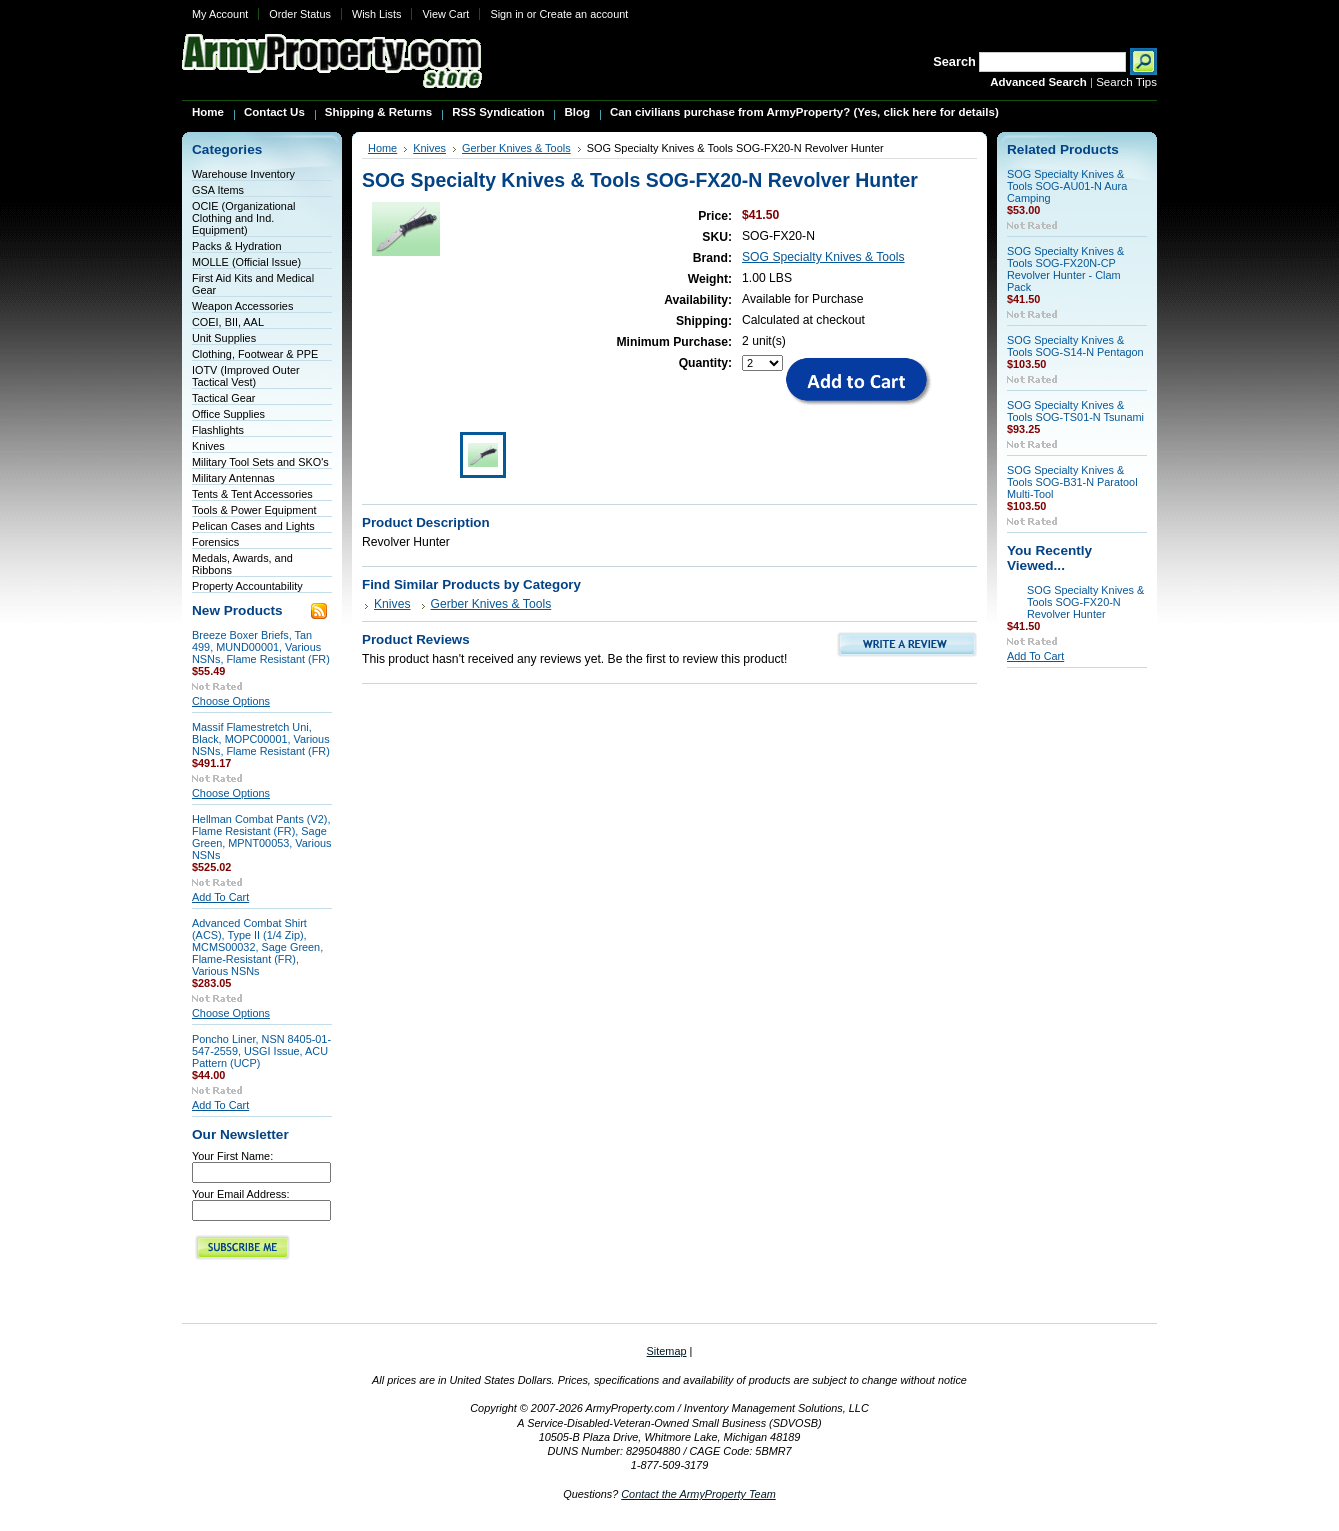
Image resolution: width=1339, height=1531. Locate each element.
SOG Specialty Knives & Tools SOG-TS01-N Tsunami (1075, 411)
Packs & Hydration (236, 246)
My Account (220, 14)
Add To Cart (220, 897)
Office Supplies (228, 414)
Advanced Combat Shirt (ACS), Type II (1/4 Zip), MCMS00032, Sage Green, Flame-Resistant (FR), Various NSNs (257, 947)
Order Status (300, 14)
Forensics (215, 542)
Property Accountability (247, 586)
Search (954, 61)
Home (382, 148)
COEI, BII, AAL (228, 322)
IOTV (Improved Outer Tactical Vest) (246, 376)
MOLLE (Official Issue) (246, 262)
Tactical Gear (223, 398)
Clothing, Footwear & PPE (255, 354)
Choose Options (231, 701)
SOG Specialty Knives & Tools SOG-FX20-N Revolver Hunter (1085, 602)
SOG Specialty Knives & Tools (823, 257)
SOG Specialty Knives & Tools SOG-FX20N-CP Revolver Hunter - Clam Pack (1065, 269)
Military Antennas (233, 478)
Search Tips (1126, 82)
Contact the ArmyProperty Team (698, 1494)
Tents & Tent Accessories (252, 494)
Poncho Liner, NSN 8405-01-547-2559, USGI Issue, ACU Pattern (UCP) (261, 1051)
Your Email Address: (241, 1194)
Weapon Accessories (242, 306)
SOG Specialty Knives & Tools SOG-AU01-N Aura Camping (1067, 186)
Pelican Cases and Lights (253, 526)
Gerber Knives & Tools (516, 148)
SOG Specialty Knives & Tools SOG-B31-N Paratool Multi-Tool (1072, 482)
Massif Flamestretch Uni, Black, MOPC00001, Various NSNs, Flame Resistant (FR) (261, 739)
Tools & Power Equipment (254, 510)
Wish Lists (377, 14)
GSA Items (218, 190)
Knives (208, 446)
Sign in (506, 14)
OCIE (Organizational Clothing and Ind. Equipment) (243, 218)
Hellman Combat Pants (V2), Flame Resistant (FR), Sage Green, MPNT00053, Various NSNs (261, 837)
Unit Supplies (224, 338)
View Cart (445, 14)
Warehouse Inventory (243, 174)
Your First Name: (232, 1156)
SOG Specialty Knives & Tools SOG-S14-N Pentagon (1075, 346)
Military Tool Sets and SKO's (260, 462)
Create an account (583, 14)
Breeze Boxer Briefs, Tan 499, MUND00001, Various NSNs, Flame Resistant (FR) (261, 647)
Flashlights (218, 430)
